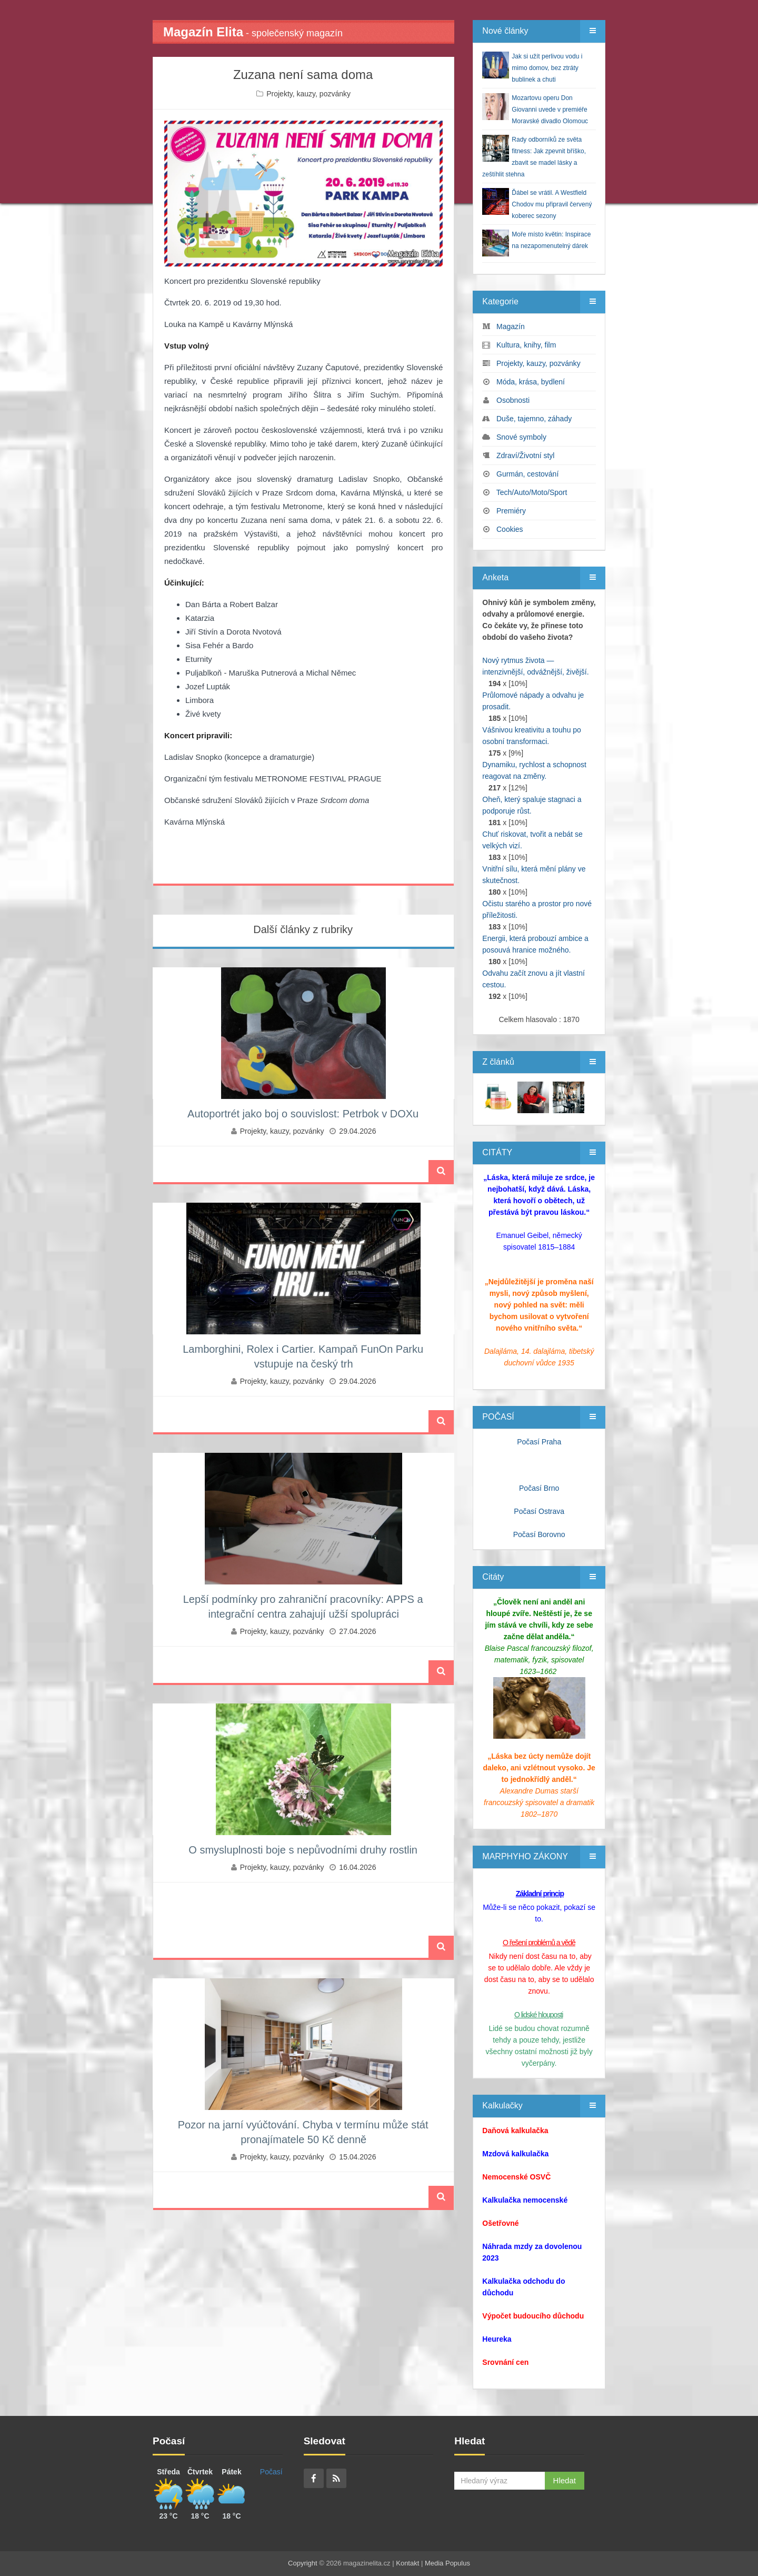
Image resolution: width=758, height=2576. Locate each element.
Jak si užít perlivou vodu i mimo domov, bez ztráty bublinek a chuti (547, 68)
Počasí (271, 2472)
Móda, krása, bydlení (530, 382)
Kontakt (407, 2563)
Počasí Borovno (539, 1534)
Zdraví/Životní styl (525, 455)
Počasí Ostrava (539, 1511)
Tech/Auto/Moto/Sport (531, 492)
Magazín (510, 326)
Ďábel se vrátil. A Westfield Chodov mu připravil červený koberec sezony (552, 204)
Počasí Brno (539, 1488)
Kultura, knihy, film (526, 345)
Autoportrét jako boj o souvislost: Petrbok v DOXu (302, 1113)
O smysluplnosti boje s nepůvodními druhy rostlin (302, 1850)
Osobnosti (513, 400)
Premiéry (511, 511)
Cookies (509, 529)
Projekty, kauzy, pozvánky (308, 94)
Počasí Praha (539, 1442)
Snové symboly (521, 437)
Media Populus (447, 2563)
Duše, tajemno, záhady (534, 418)
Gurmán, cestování (527, 474)
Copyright (302, 2563)
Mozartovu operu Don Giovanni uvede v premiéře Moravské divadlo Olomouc (550, 109)
